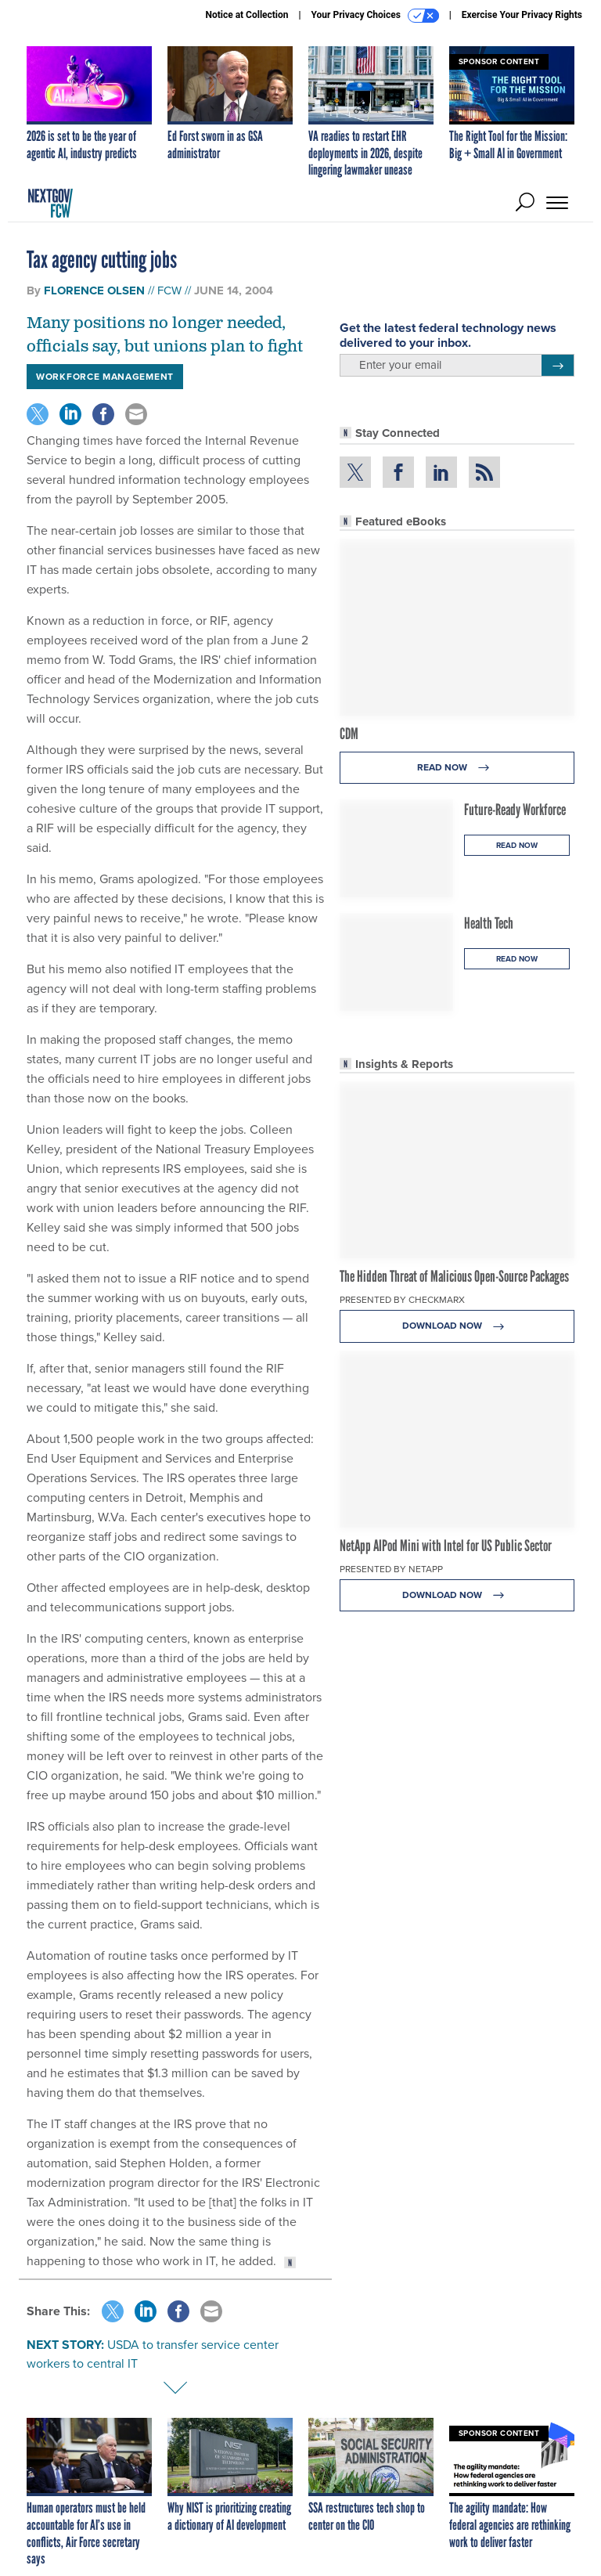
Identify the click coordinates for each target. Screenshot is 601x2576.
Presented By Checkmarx (402, 1300)
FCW (169, 290)
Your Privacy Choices (375, 16)
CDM (349, 733)
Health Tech (488, 923)
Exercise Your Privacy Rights (522, 14)
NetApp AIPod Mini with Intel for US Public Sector (446, 1545)
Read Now (457, 767)
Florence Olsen (94, 290)
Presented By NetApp (391, 1569)
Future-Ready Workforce (515, 809)
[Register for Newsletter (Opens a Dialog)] (558, 366)
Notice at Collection (246, 14)
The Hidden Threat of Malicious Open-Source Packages (454, 1276)
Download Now (457, 1326)
